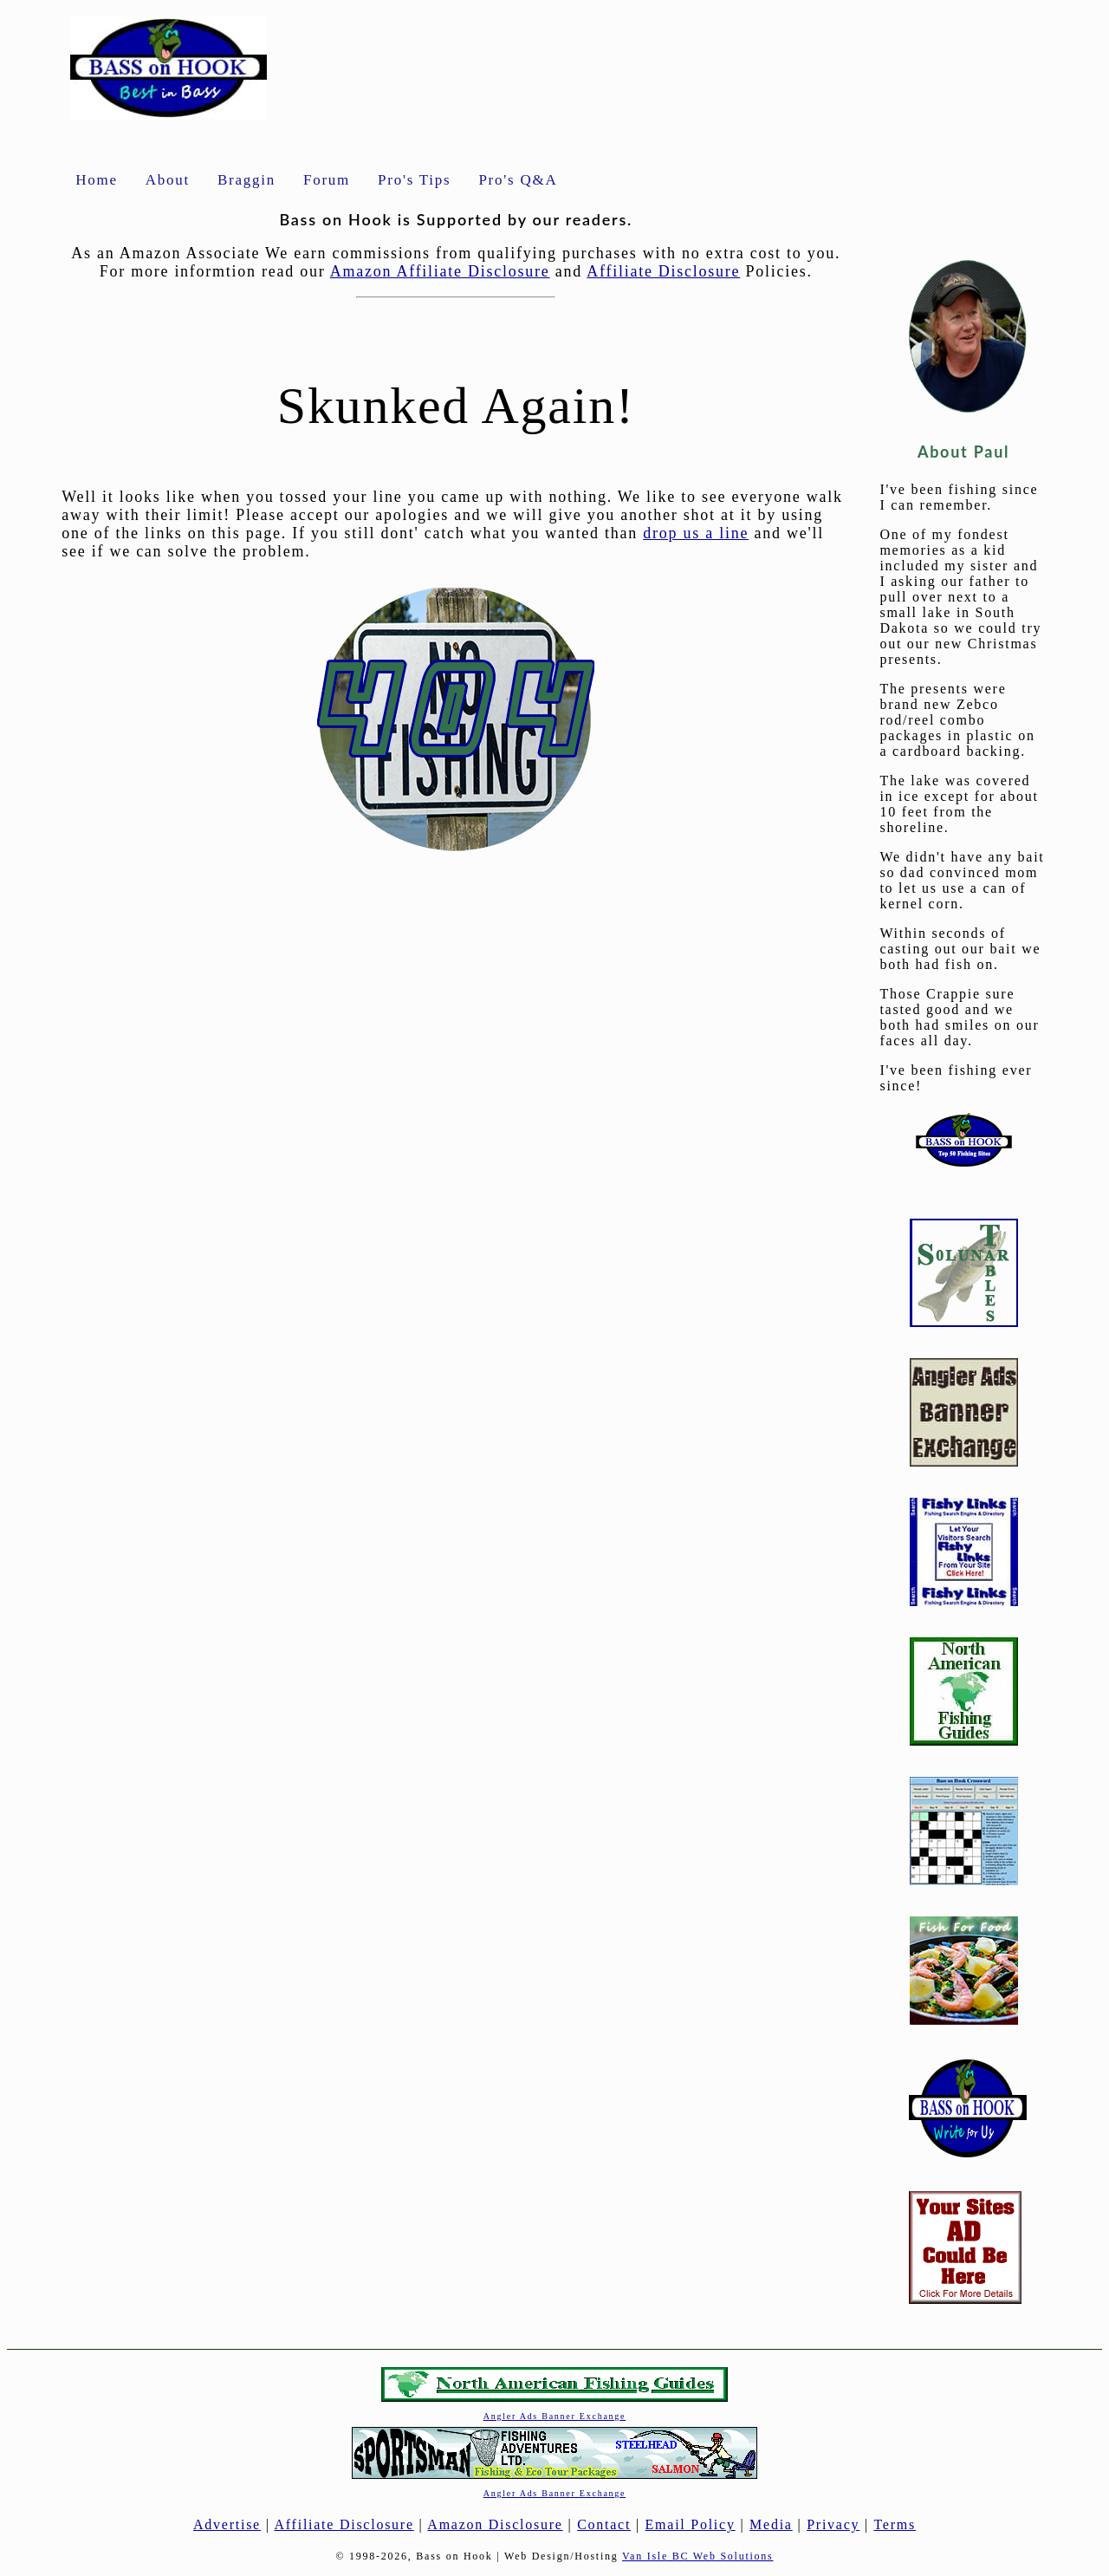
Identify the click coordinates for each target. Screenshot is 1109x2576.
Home (96, 180)
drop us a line (696, 533)
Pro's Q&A (517, 180)
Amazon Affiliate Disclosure (440, 271)
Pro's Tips (414, 180)
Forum (326, 180)
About (168, 180)
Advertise (227, 2524)
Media (771, 2524)
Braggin (246, 180)
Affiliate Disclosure (663, 271)
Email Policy (690, 2524)
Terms (894, 2524)
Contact (604, 2524)
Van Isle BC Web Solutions (697, 2556)
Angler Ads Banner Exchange (554, 2416)
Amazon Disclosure (494, 2524)
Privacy (833, 2524)
